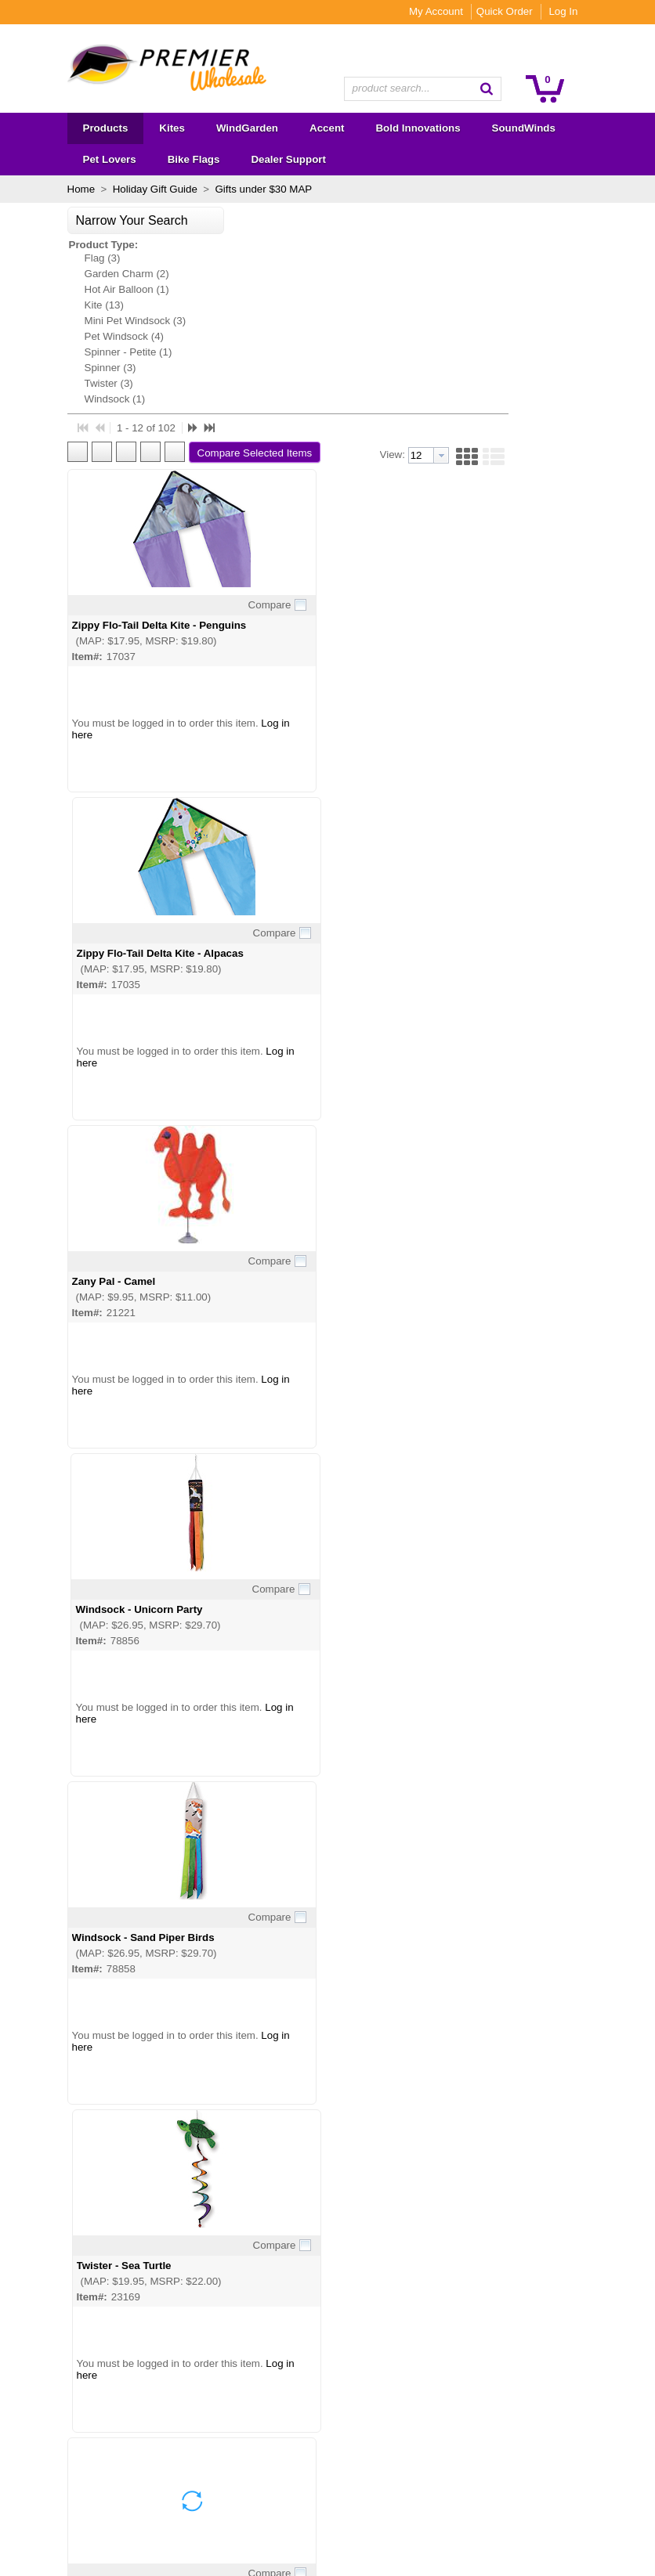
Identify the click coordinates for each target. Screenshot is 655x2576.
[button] (519, 88)
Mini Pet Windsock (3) (103, 321)
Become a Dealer (219, 2435)
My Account (468, 11)
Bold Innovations (81, 2416)
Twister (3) (76, 383)
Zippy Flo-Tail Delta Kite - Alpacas (497, 418)
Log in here (227, 528)
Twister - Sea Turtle (461, 1075)
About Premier (212, 2357)
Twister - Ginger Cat (463, 1403)
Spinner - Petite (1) (95, 352)
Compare (356, 398)
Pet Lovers (67, 2455)
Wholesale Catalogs (225, 2377)
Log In (595, 11)
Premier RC (69, 2514)
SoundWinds (72, 2435)
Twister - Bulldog (456, 2059)
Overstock (65, 2494)
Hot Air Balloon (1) (94, 289)
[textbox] (415, 89)
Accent (58, 2396)
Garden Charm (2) (94, 274)
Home (48, 189)
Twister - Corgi (450, 1731)
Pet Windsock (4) (91, 336)
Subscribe (422, 2402)
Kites (54, 2357)
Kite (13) (71, 305)
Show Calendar (214, 2396)
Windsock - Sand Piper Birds (272, 1075)
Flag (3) (70, 258)
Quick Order (536, 11)
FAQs (191, 2416)
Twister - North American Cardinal (284, 1403)
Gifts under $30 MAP (229, 189)
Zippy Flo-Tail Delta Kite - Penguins (288, 418)
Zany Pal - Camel (242, 746)
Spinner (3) (77, 367)
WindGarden (71, 2377)
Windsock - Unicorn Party (477, 746)
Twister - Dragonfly (248, 1731)
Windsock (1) (82, 399)
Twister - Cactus (240, 2059)
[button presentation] (552, 248)
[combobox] (422, 89)
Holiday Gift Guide (122, 189)
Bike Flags (66, 2474)
